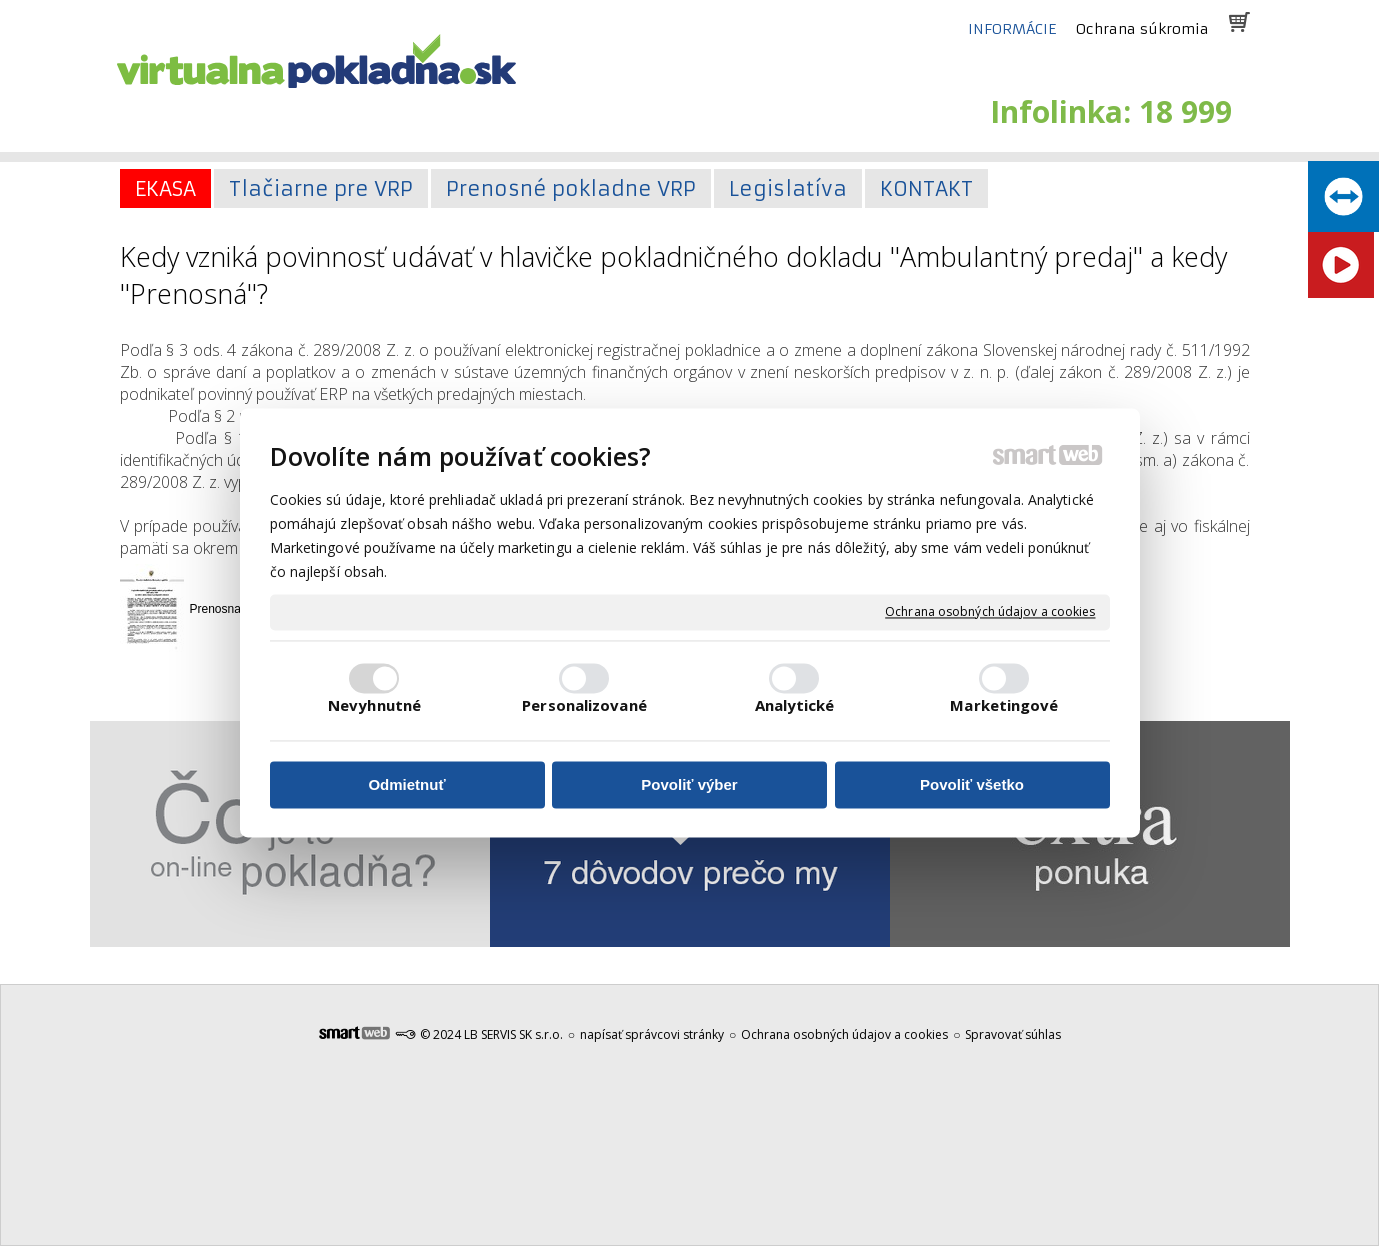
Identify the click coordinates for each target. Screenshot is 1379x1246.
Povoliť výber (689, 784)
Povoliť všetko (972, 784)
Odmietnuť (406, 784)
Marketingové (1004, 706)
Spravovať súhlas (1013, 1034)
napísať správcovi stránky (652, 1034)
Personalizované (584, 706)
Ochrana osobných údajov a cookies (990, 612)
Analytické (795, 706)
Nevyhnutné (374, 706)
